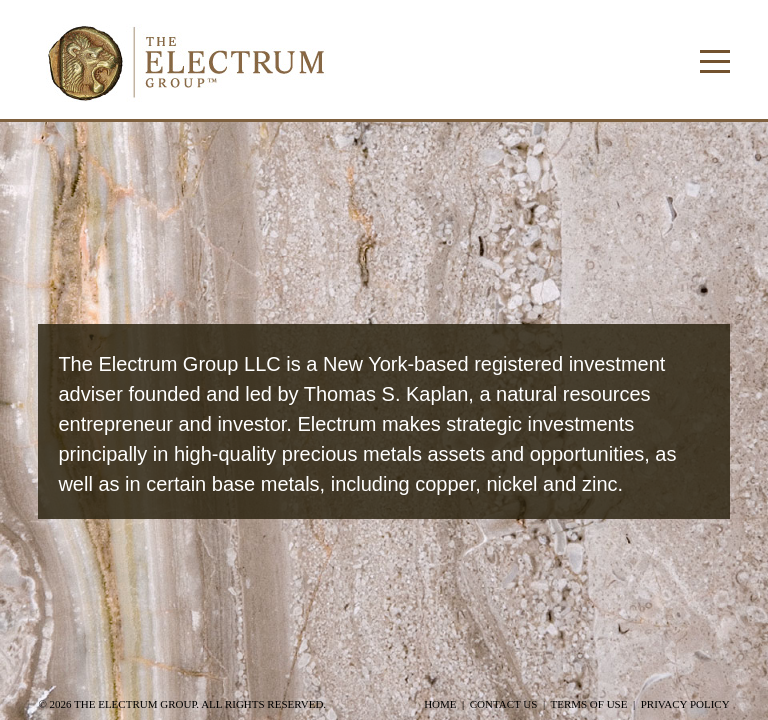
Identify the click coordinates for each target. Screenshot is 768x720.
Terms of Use (588, 704)
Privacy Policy (685, 704)
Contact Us (504, 704)
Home (440, 704)
